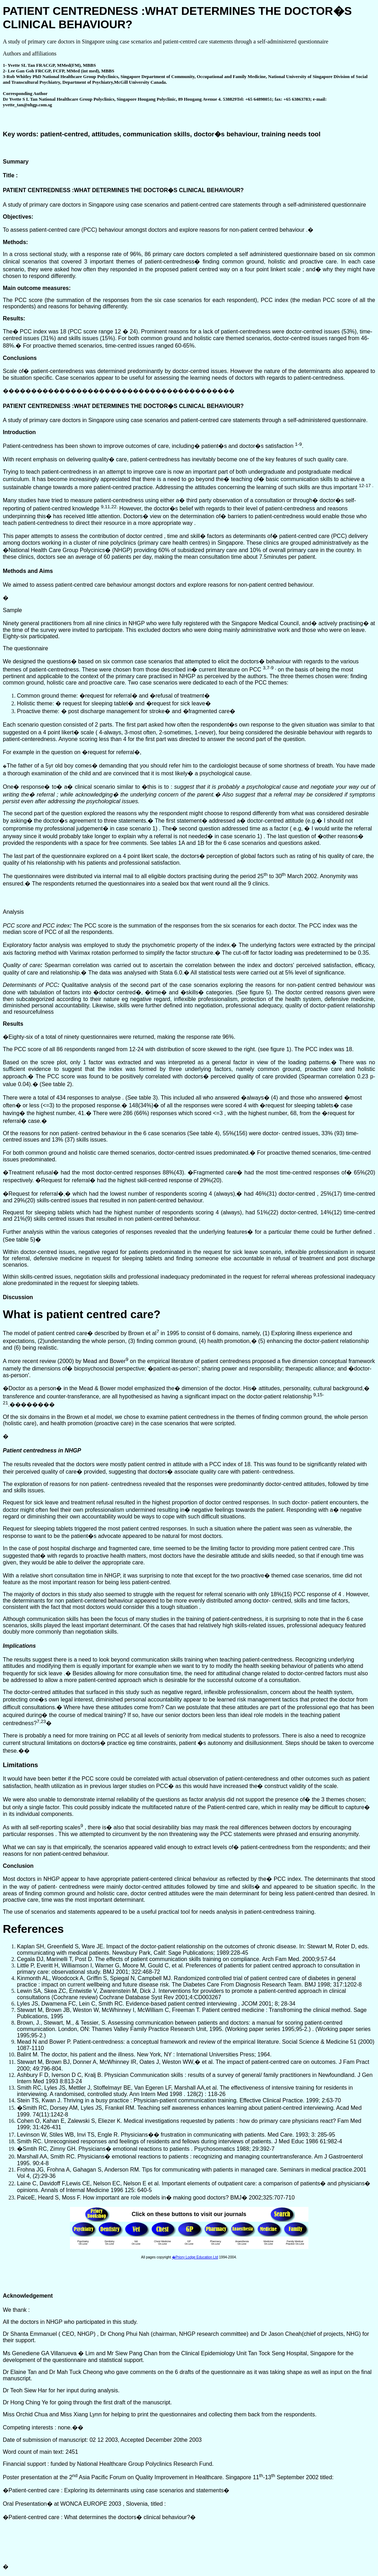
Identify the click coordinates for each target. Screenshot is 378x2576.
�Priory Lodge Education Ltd (195, 2257)
